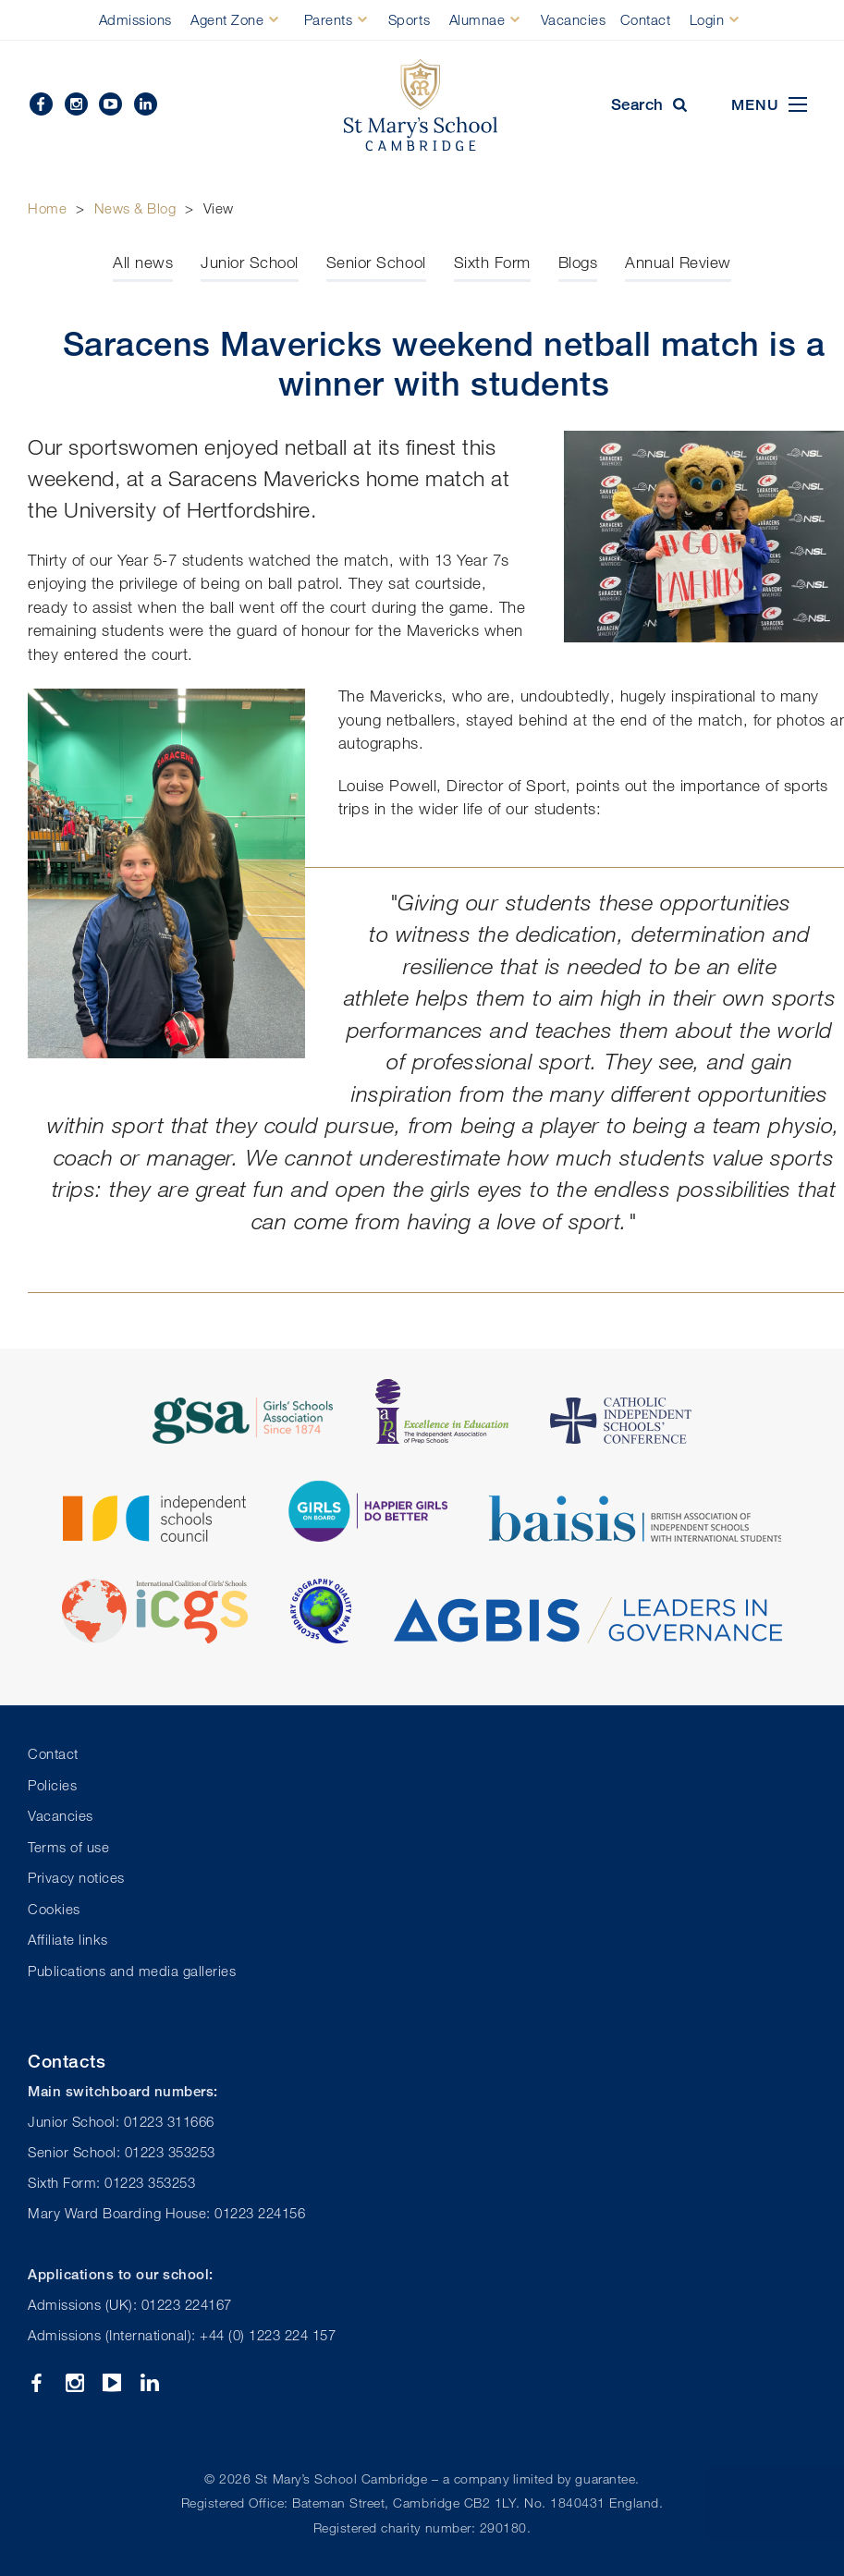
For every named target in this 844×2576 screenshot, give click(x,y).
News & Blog (135, 208)
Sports (409, 19)
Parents (328, 19)
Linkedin (145, 104)
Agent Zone (226, 19)
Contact (645, 19)
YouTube (110, 104)
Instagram (76, 104)
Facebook (41, 104)
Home (47, 208)
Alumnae (477, 19)
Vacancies (573, 19)
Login (707, 19)
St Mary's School (422, 105)
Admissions (135, 19)
